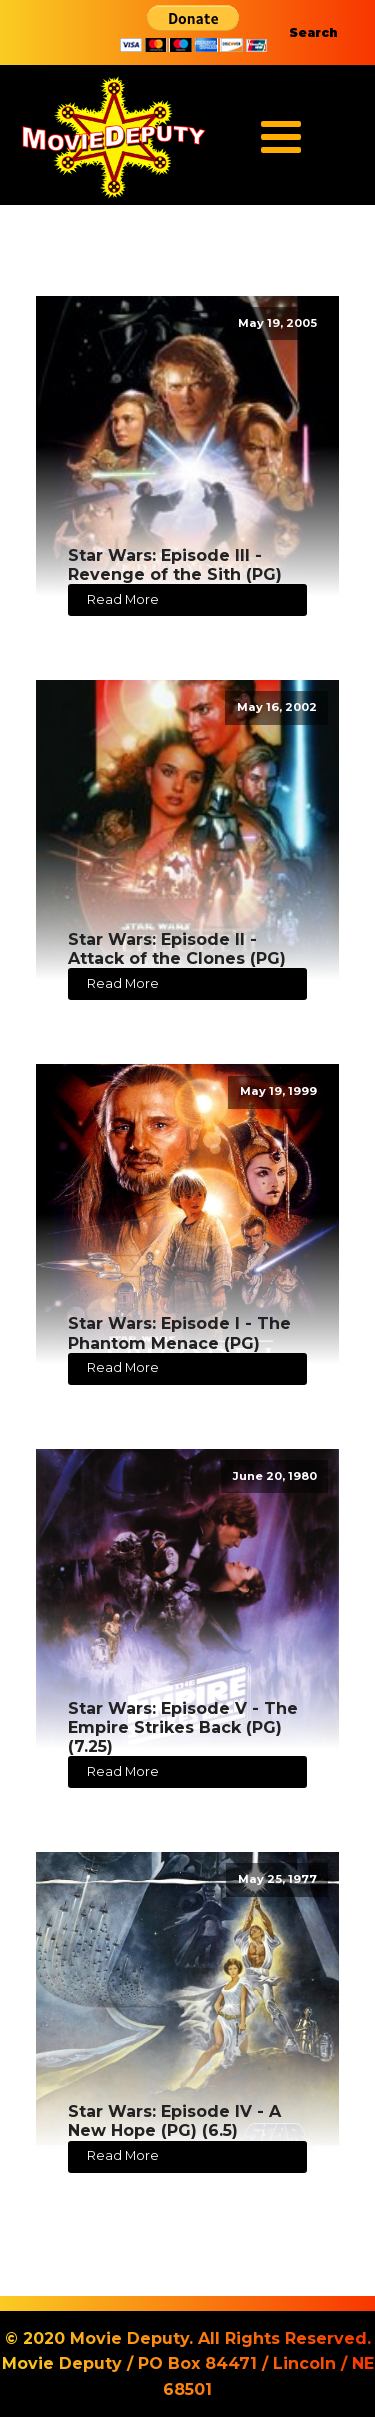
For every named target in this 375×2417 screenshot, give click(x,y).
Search (313, 32)
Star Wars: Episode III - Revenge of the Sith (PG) (175, 565)
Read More (123, 599)
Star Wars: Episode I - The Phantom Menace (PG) (179, 1333)
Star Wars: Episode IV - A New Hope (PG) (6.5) (174, 2121)
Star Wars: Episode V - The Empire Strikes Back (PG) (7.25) (183, 1727)
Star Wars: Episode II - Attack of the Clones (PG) (177, 949)
